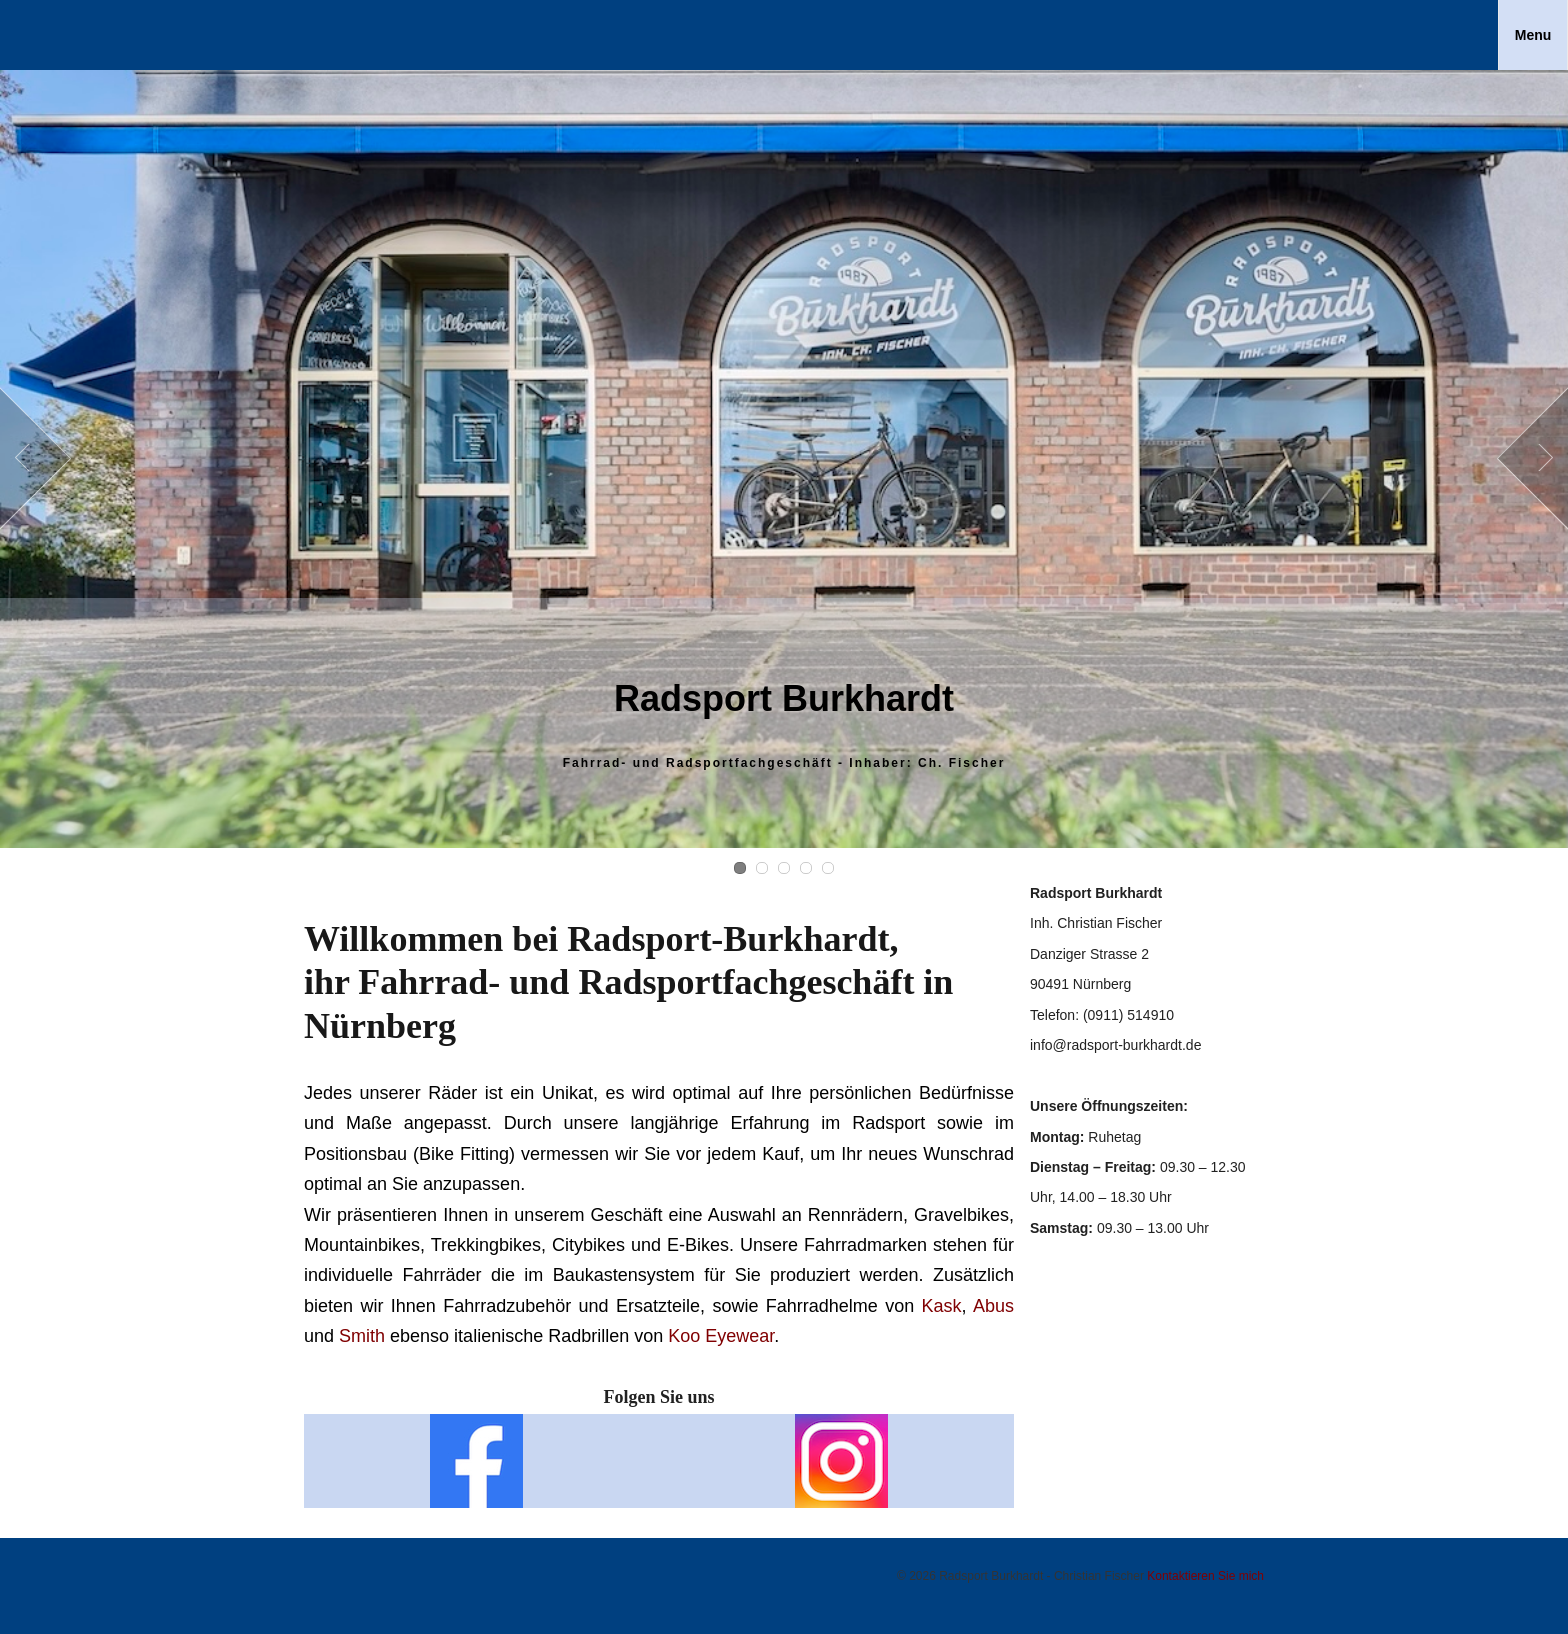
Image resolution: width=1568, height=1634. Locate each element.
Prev (35, 459)
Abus (993, 1306)
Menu (1533, 35)
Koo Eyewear (721, 1336)
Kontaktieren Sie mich (1205, 1576)
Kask (942, 1306)
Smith (362, 1336)
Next (1532, 459)
